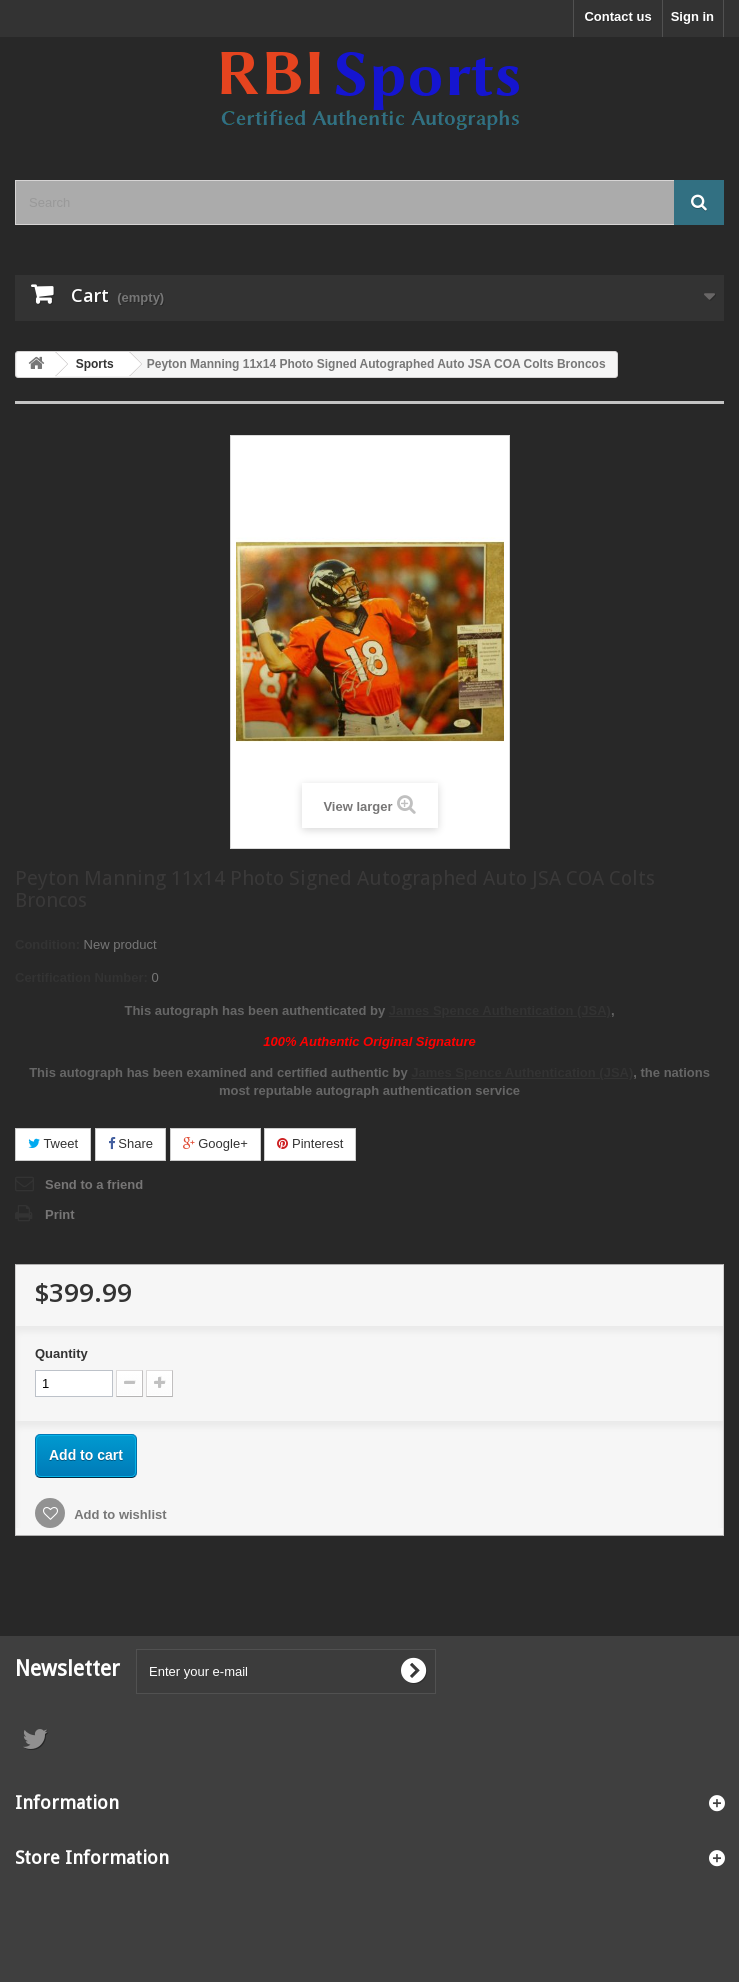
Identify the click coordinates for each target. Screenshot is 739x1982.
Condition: (47, 944)
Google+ (215, 1143)
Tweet (53, 1143)
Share (130, 1143)
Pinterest (310, 1143)
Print (60, 1214)
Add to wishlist (119, 1514)
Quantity (61, 1353)
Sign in (692, 16)
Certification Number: (81, 977)
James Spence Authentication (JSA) (500, 1010)
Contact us (617, 16)
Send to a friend (94, 1184)
